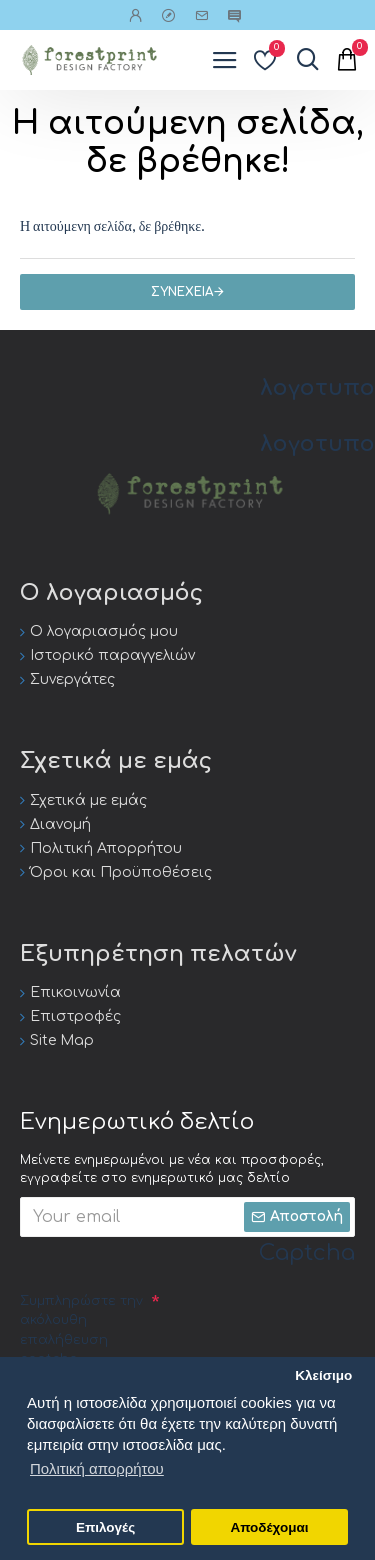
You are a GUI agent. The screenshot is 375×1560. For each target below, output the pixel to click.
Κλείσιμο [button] (323, 1375)
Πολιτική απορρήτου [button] (97, 1468)
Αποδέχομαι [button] (269, 1527)
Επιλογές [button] (105, 1527)
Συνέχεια (182, 292)
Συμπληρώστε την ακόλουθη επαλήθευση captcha (81, 1330)
